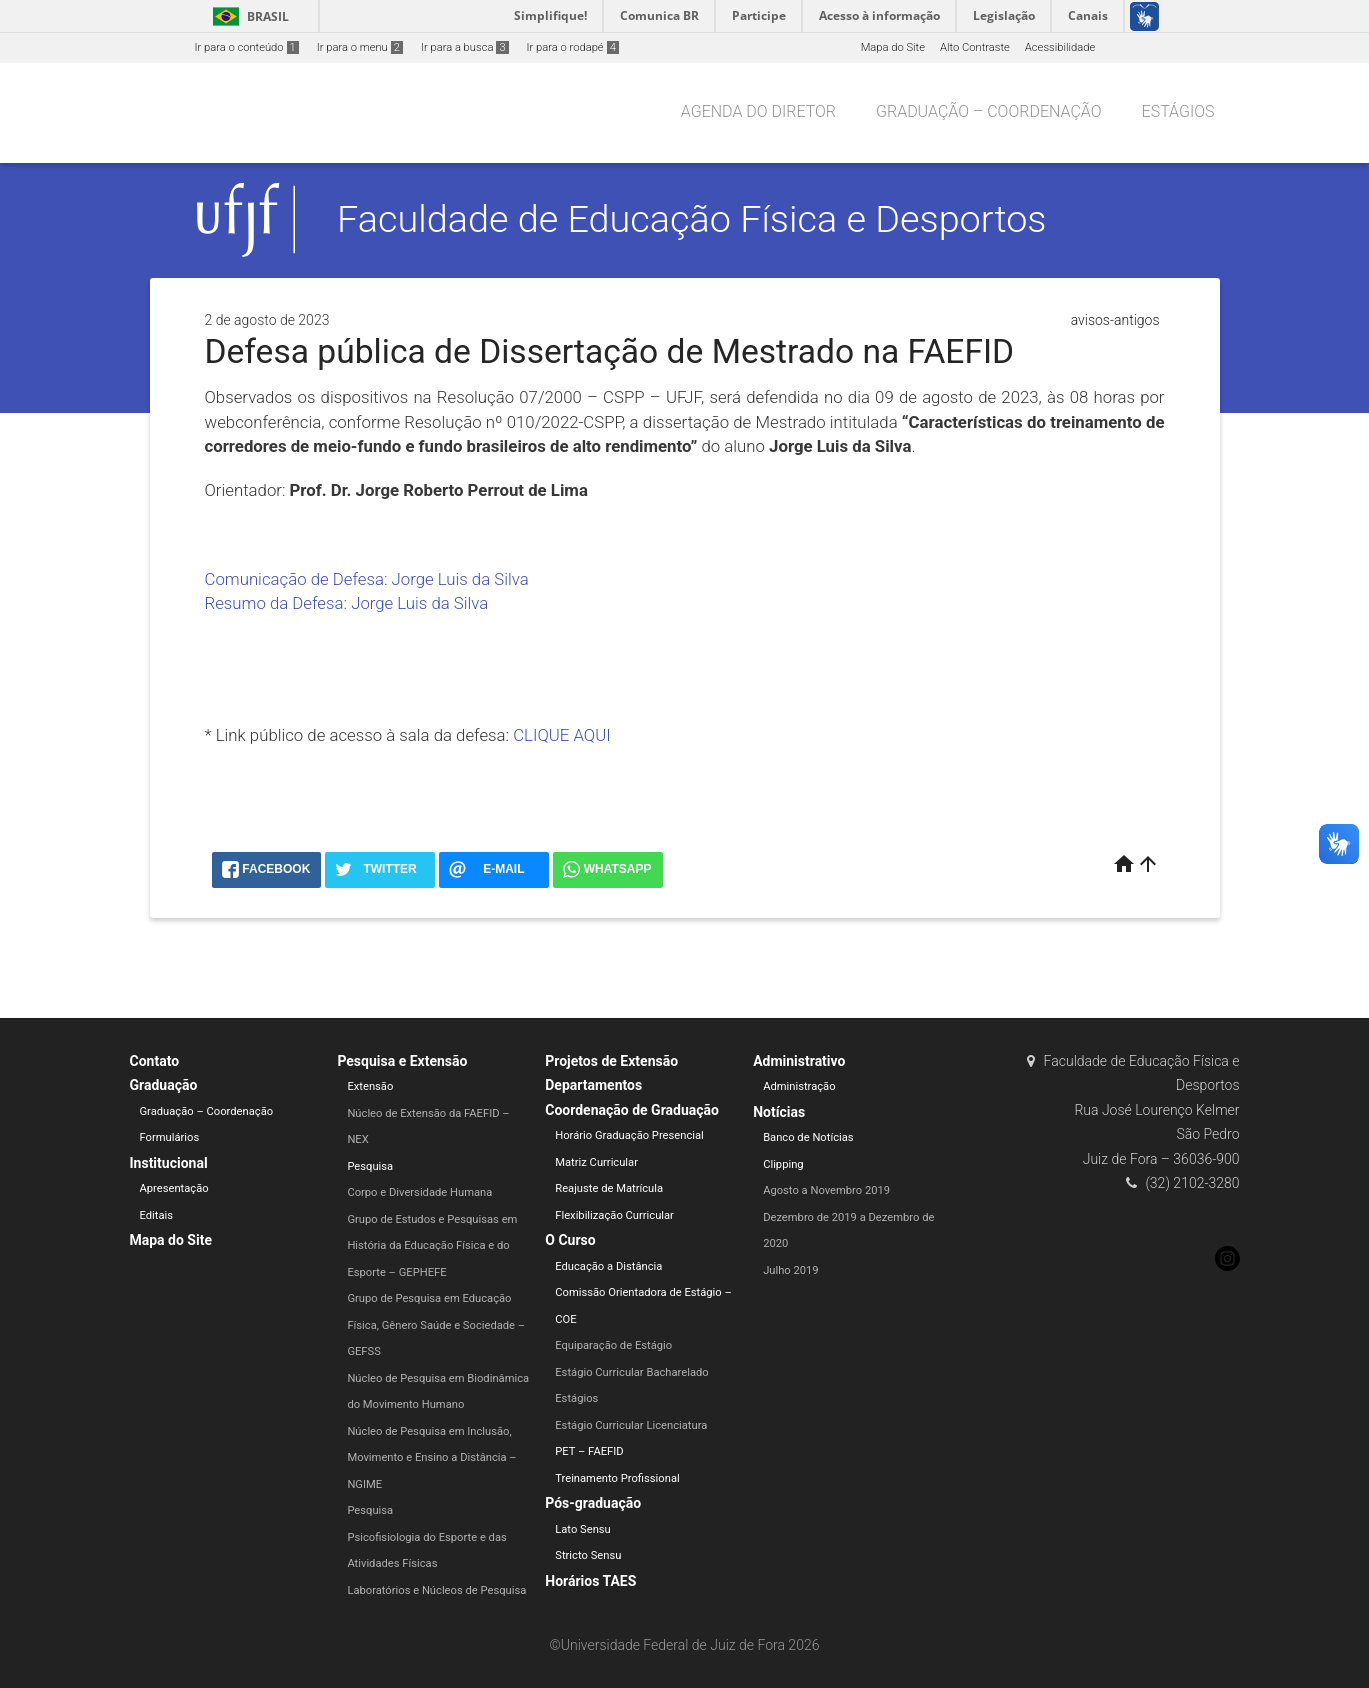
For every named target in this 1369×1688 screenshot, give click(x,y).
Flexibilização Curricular (614, 1215)
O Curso (570, 1240)
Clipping (783, 1164)
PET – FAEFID (589, 1451)
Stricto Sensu (588, 1555)
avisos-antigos (1115, 320)
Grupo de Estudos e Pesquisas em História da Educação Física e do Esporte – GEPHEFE (432, 1246)
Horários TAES (590, 1581)
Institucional (169, 1163)
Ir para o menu (360, 47)
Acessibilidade (1060, 47)
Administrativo (799, 1061)
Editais (157, 1215)
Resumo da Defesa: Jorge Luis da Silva (347, 603)
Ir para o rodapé (573, 47)
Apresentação (174, 1188)
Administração (799, 1086)
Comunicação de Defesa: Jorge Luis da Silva (367, 579)
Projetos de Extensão (611, 1061)
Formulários (170, 1137)
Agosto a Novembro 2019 (826, 1190)
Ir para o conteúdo (247, 47)
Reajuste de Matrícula (609, 1188)
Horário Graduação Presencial (629, 1135)
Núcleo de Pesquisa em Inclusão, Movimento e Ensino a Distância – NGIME (431, 1458)
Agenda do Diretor (758, 111)
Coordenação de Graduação (632, 1110)
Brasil (247, 16)
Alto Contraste (975, 47)
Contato (155, 1061)
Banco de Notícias (808, 1137)
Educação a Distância (608, 1266)
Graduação (164, 1085)
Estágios (1178, 111)
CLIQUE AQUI (562, 735)
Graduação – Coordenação (989, 111)
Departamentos (593, 1085)
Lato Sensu (583, 1529)
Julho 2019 (791, 1270)
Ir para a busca (465, 47)
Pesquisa (370, 1166)
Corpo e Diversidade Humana (419, 1192)
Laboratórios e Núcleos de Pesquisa (436, 1590)
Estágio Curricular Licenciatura (631, 1425)
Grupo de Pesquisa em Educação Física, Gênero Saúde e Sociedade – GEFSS (436, 1325)
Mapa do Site (893, 47)
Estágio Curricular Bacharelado (631, 1372)
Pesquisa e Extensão (402, 1061)
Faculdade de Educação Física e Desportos (691, 219)
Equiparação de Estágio (613, 1345)
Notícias (779, 1112)
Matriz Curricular (596, 1162)
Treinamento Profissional (617, 1478)
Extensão (370, 1086)
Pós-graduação (593, 1503)
